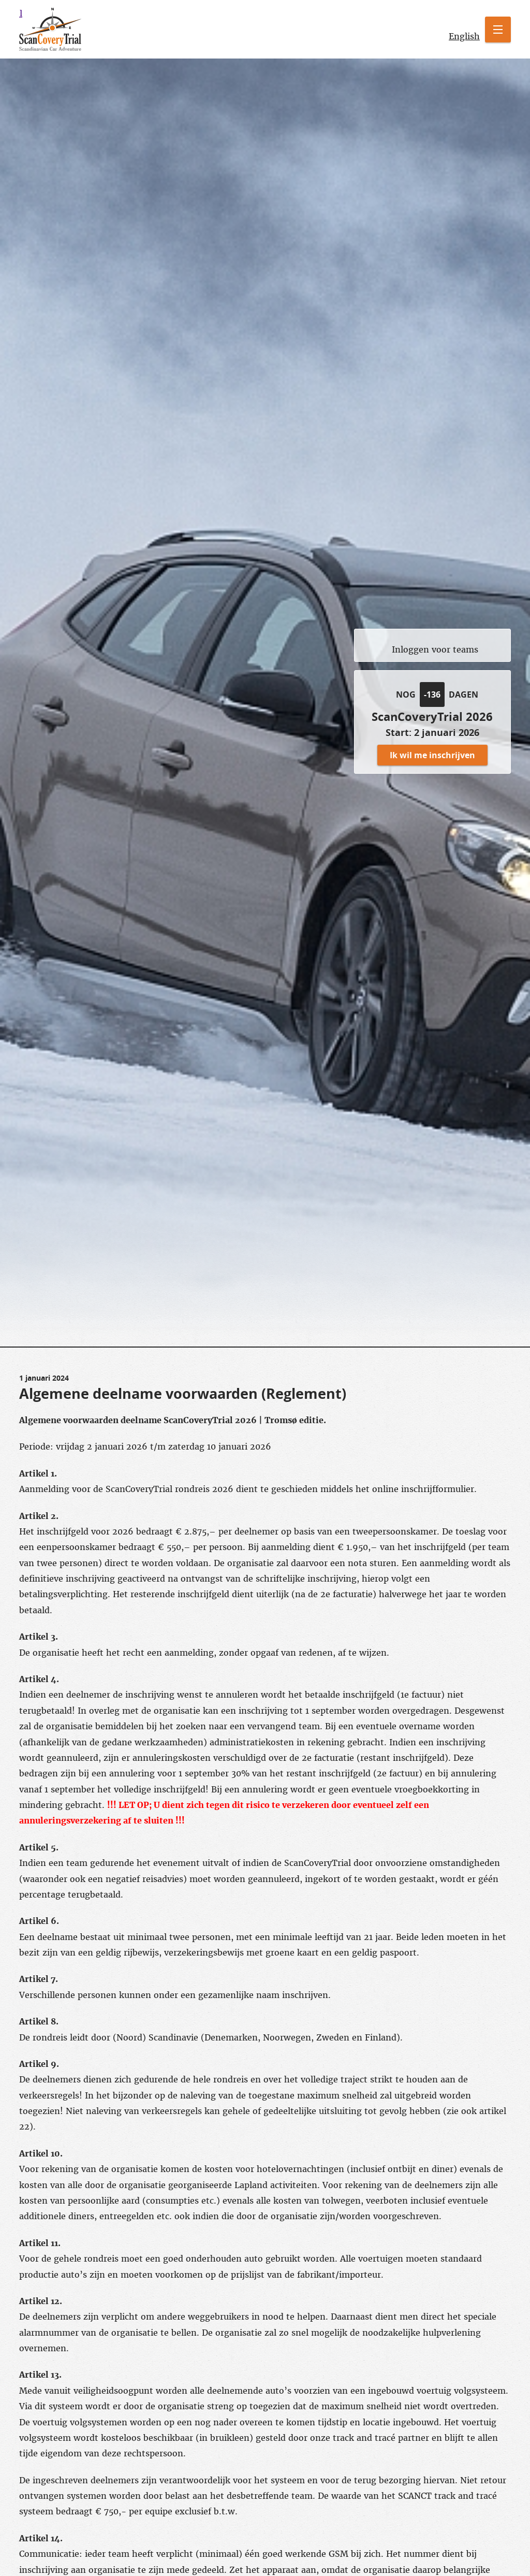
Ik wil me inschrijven (432, 755)
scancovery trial (20, 13)
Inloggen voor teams (435, 649)
